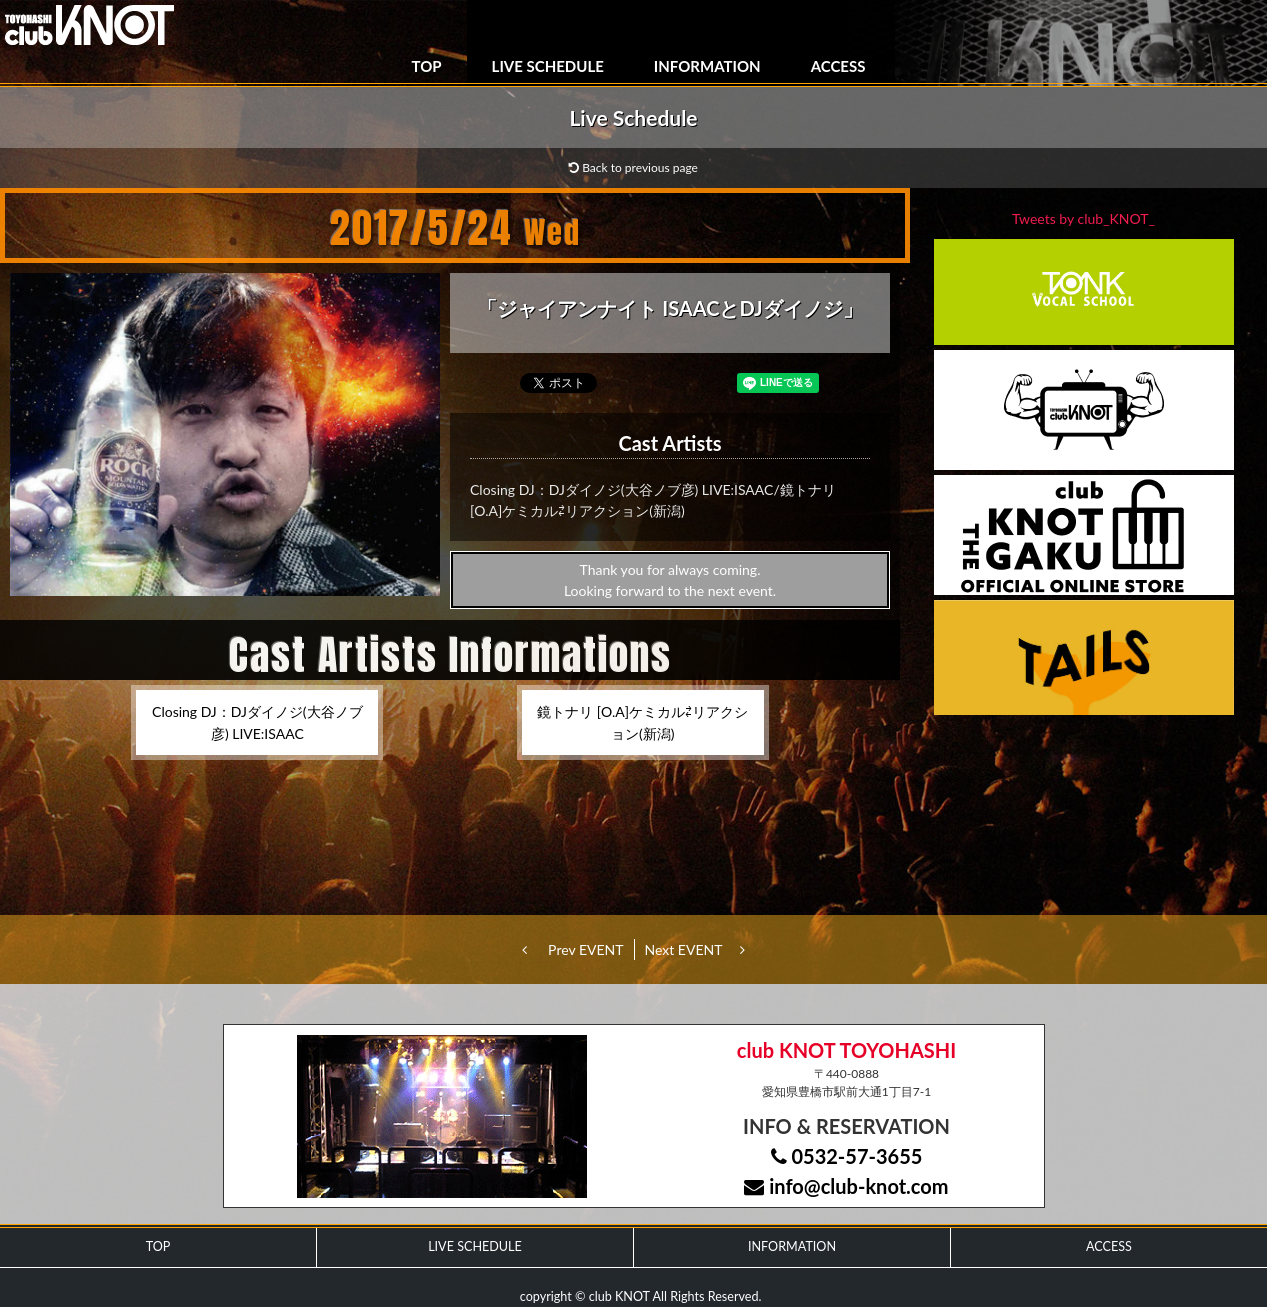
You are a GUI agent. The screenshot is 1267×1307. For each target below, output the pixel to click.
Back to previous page (633, 167)
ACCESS (838, 66)
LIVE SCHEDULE (548, 66)
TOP (427, 66)
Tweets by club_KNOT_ (1083, 218)
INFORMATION (707, 66)
